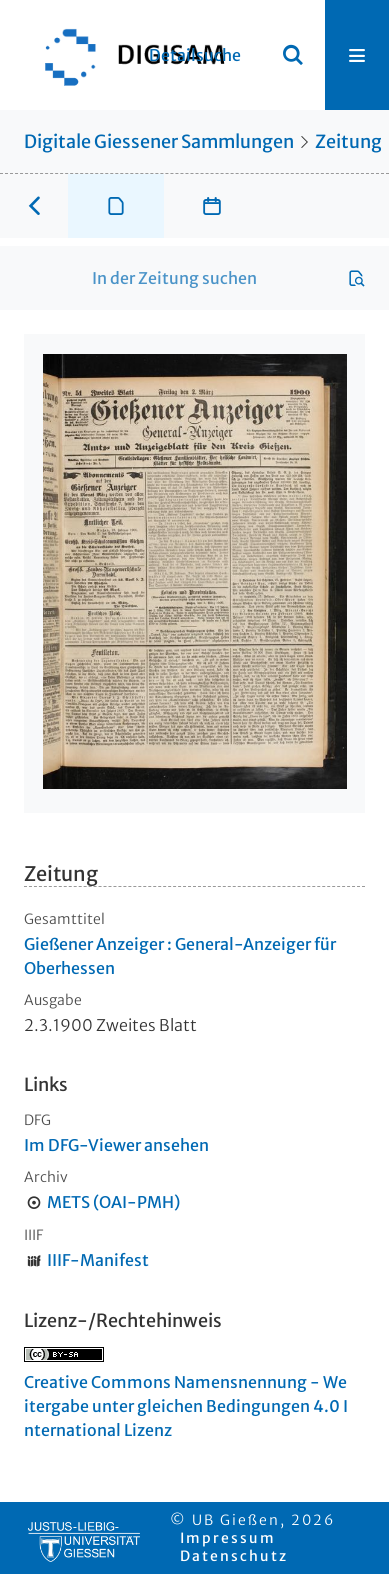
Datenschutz (234, 1556)
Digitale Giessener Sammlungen (159, 141)
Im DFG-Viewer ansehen (116, 1145)
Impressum (228, 1538)
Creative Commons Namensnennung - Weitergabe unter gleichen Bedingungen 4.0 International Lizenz (186, 1406)
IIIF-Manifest (98, 1260)
